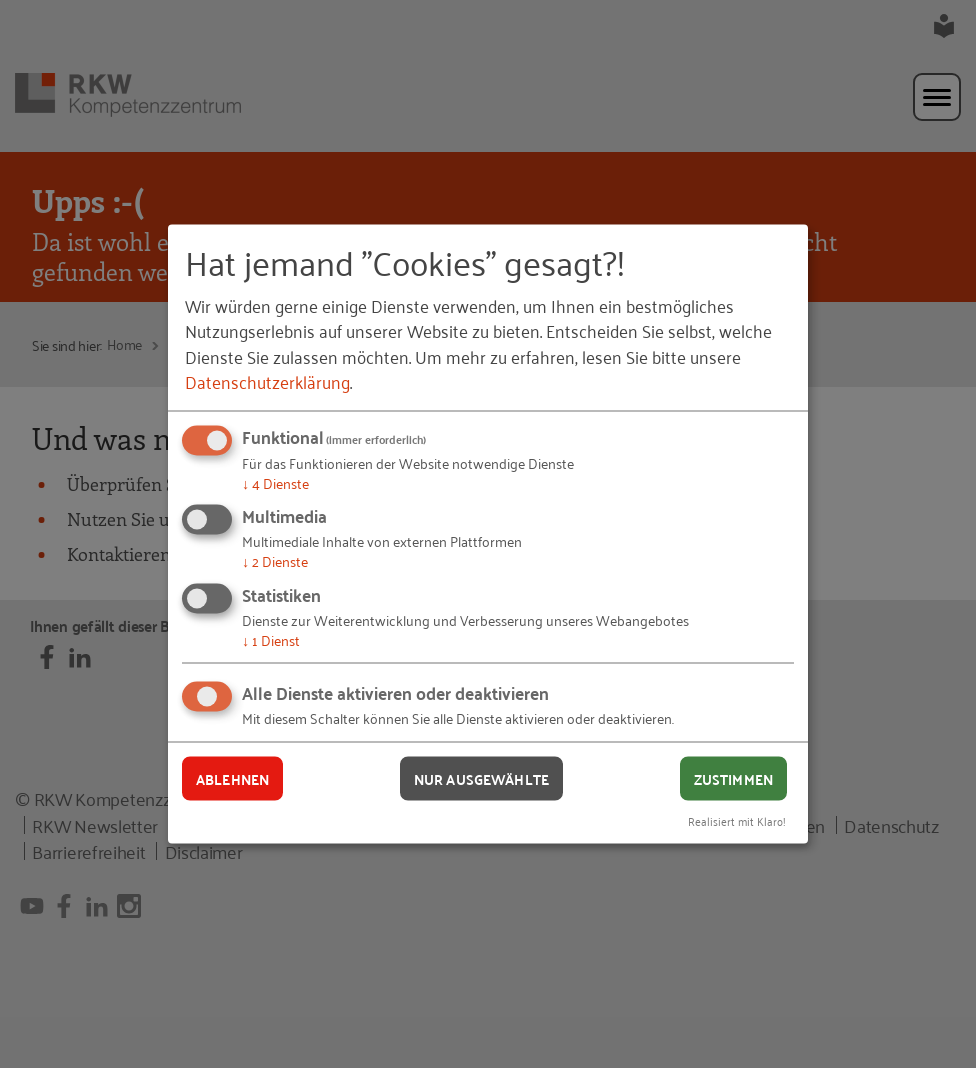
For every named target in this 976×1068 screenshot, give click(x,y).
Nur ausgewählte (481, 778)
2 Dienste (275, 560)
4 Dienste (275, 481)
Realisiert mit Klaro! (737, 820)
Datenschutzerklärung (267, 380)
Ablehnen (232, 778)
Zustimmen (733, 778)
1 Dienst (271, 638)
